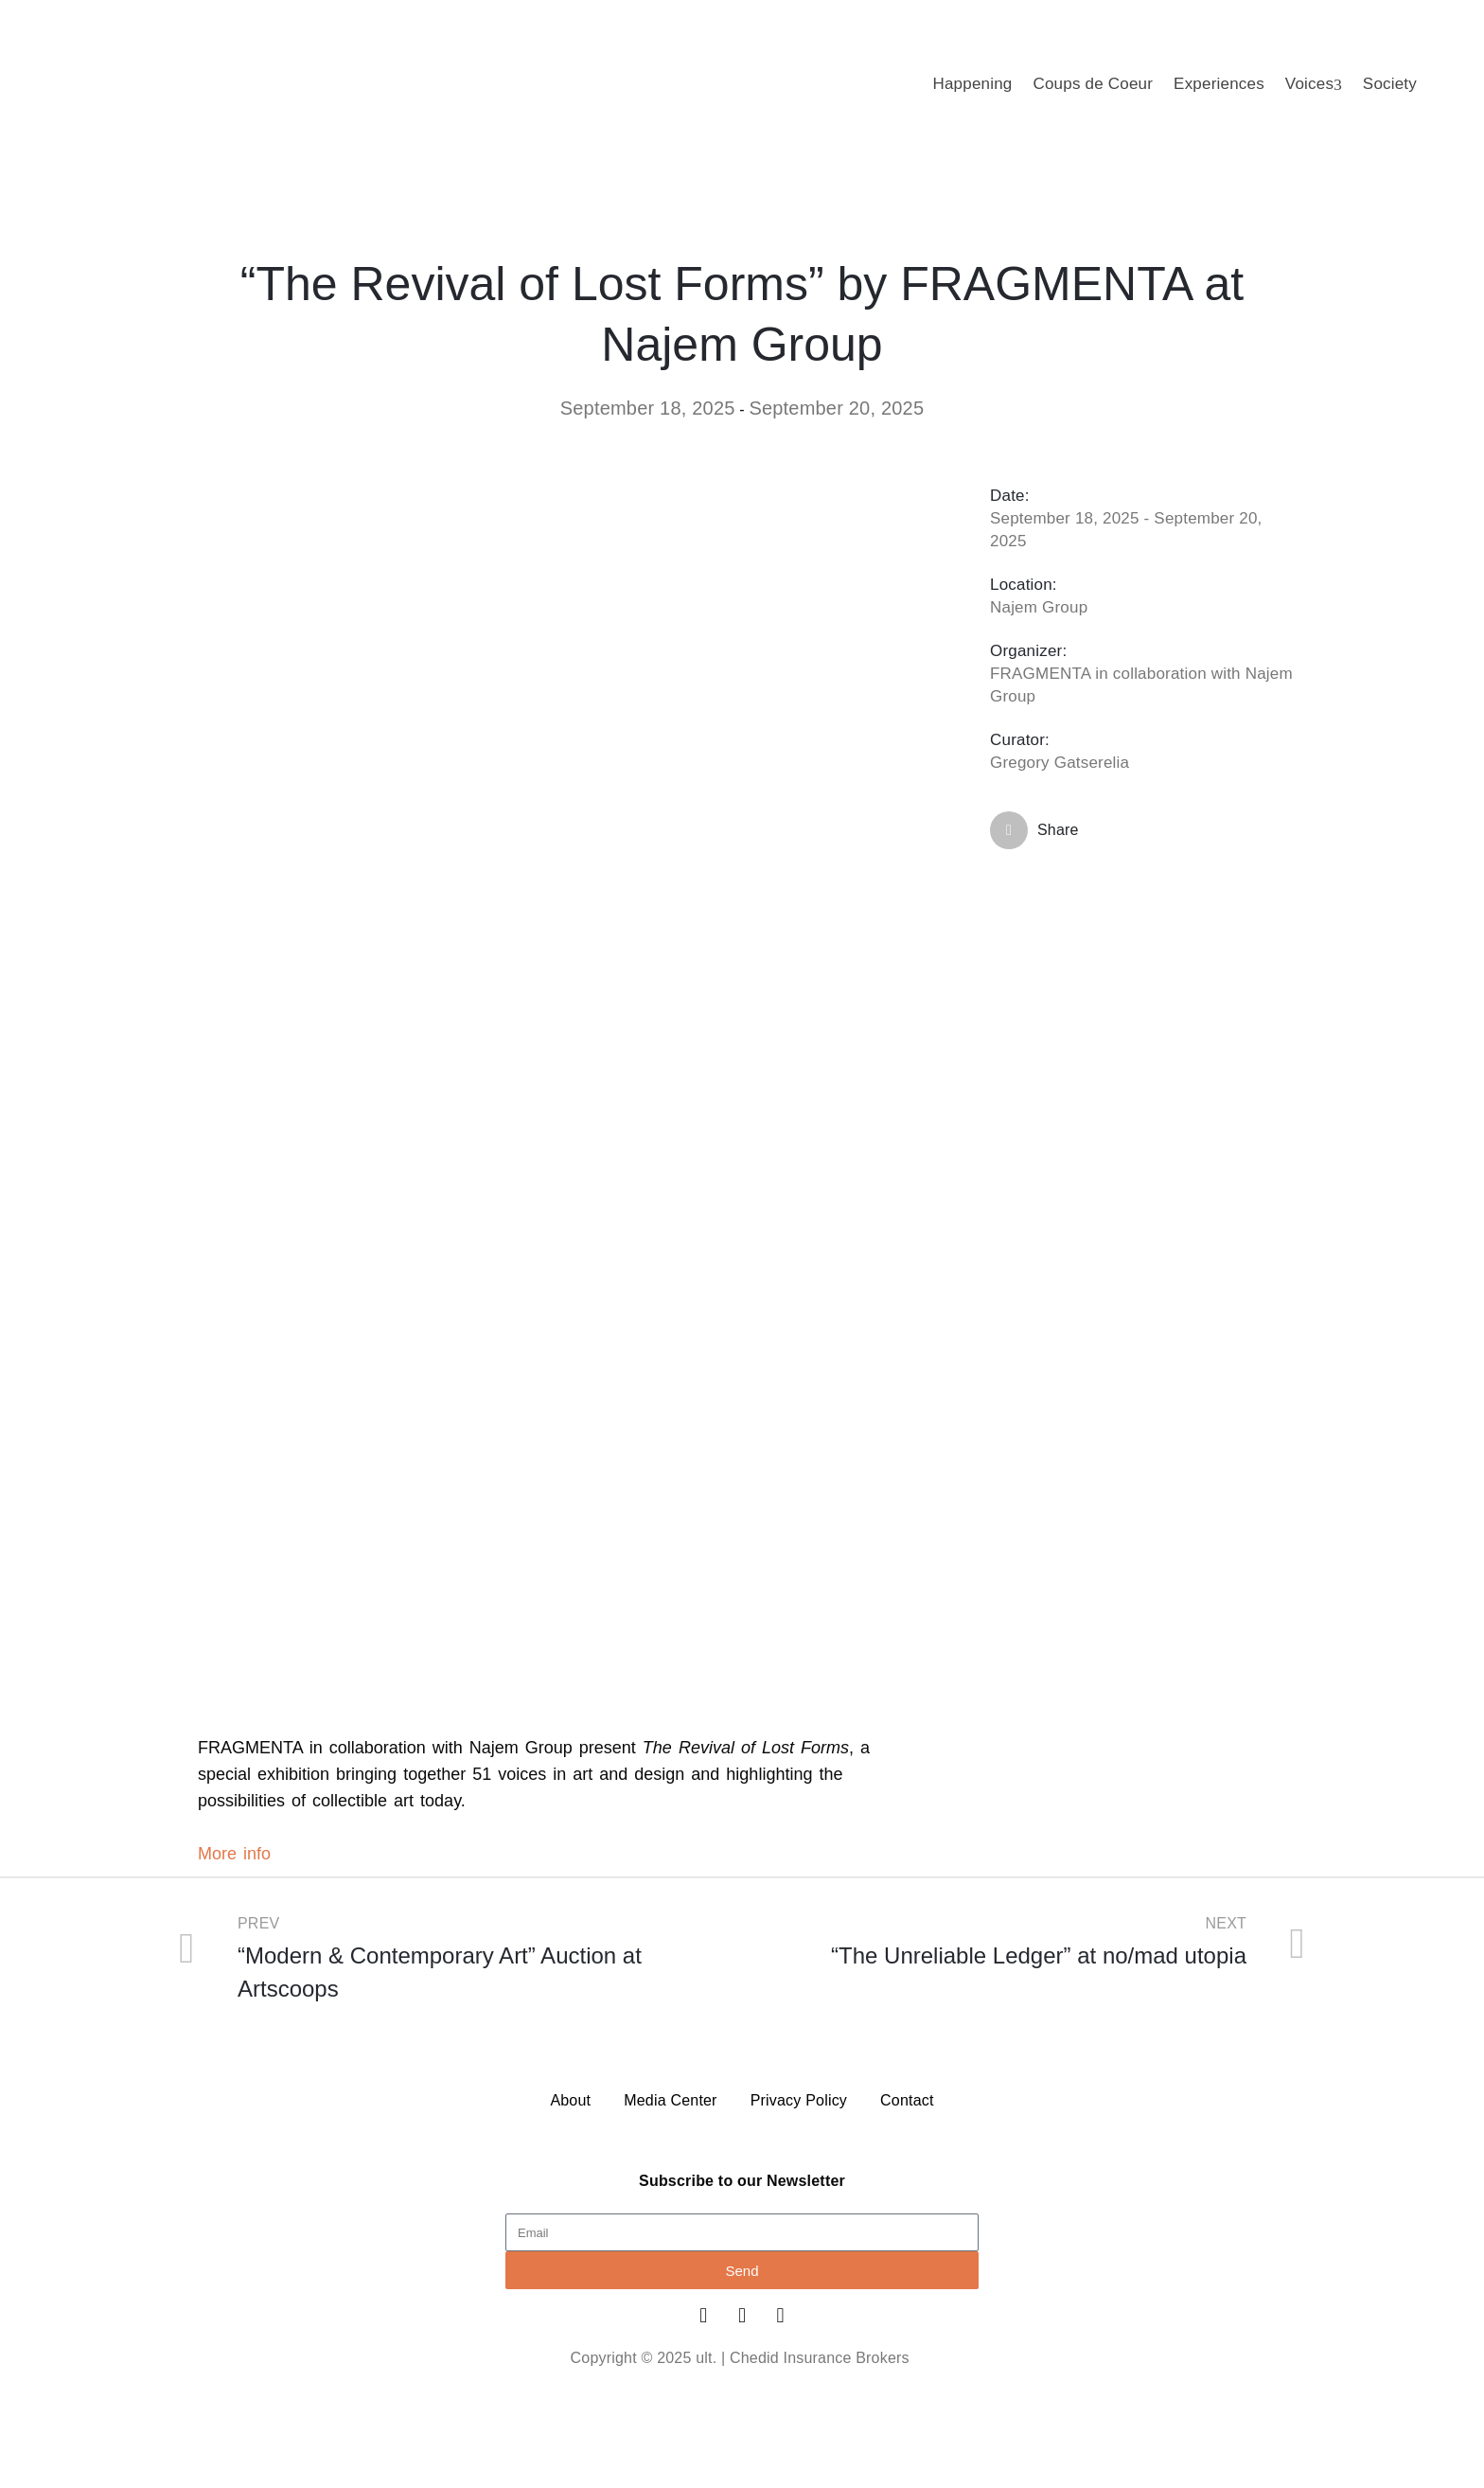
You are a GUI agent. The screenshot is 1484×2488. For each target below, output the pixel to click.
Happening (972, 84)
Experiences (1219, 84)
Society (1390, 84)
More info (234, 1853)
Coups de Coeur (1093, 84)
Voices (1313, 84)
